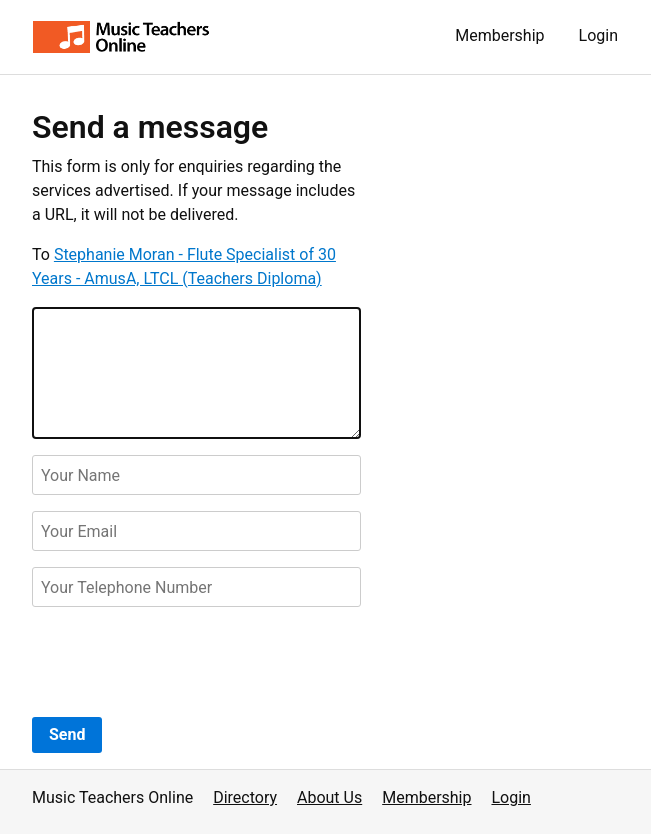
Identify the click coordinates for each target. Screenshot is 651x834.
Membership (499, 35)
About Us (329, 797)
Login (598, 35)
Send (67, 734)
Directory (245, 797)
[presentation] (184, 662)
